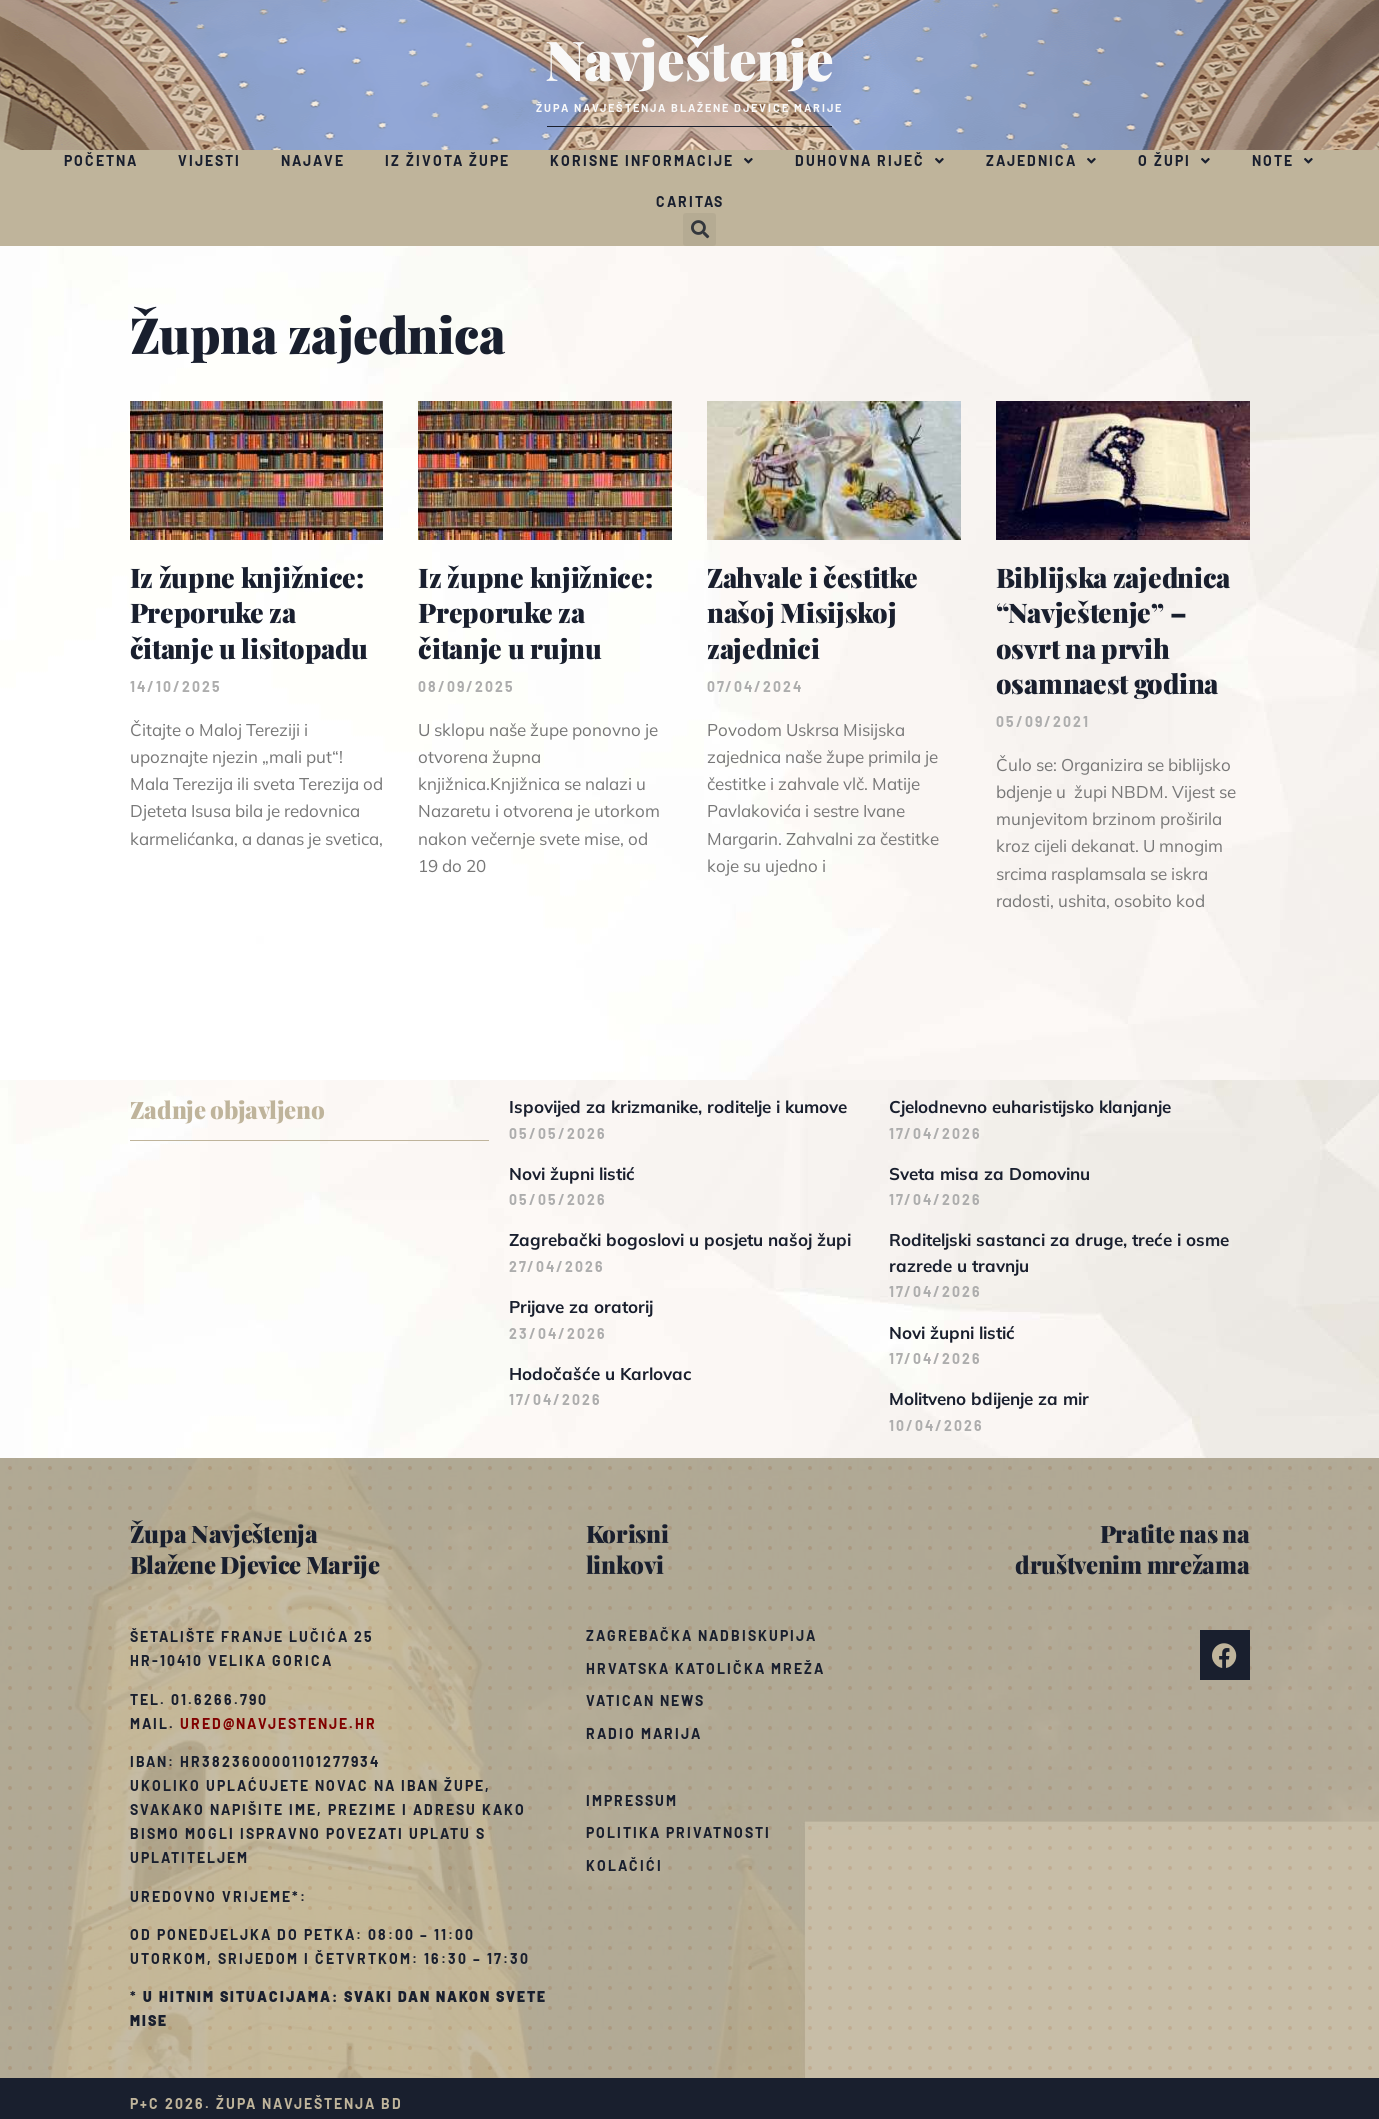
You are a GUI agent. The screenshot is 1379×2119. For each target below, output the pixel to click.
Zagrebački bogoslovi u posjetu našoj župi (680, 1239)
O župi (1175, 161)
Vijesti (209, 160)
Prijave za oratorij (581, 1306)
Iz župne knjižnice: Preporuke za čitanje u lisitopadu (249, 612)
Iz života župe (447, 160)
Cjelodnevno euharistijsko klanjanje (1030, 1106)
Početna (101, 160)
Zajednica (1042, 161)
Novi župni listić (572, 1173)
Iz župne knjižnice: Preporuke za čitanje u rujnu (535, 612)
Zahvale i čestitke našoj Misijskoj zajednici (812, 612)
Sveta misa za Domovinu (989, 1173)
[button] (699, 229)
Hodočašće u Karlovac (600, 1373)
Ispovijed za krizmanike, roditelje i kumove (678, 1106)
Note (1283, 161)
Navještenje (689, 58)
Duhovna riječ (870, 161)
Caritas (690, 201)
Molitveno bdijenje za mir (989, 1398)
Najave (313, 160)
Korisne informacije (652, 161)
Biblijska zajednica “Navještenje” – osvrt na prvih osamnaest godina (1113, 629)
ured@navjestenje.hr (278, 1723)
